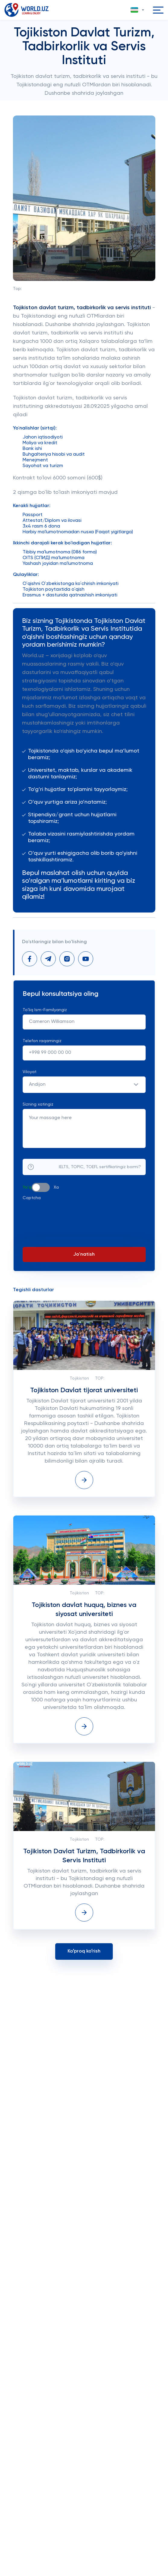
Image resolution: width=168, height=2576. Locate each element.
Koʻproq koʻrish (84, 1951)
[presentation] (68, 1214)
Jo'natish (84, 1254)
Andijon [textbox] (37, 1084)
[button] (138, 10)
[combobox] (84, 1084)
